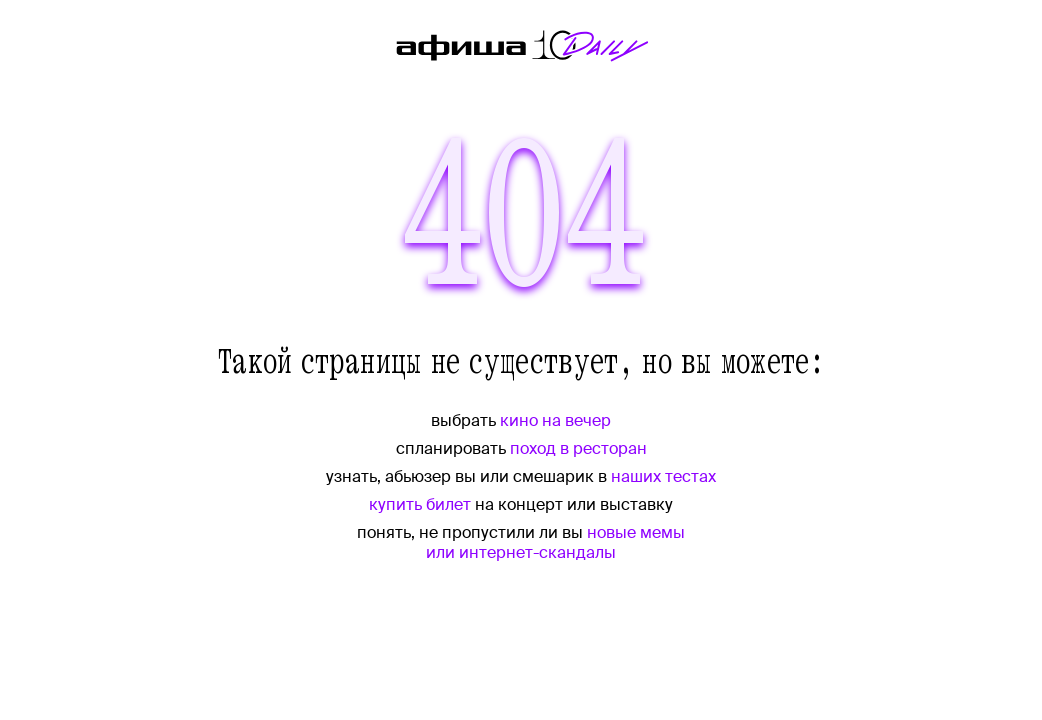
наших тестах (663, 476)
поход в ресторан (578, 448)
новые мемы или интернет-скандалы (555, 542)
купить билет (420, 504)
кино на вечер (555, 420)
